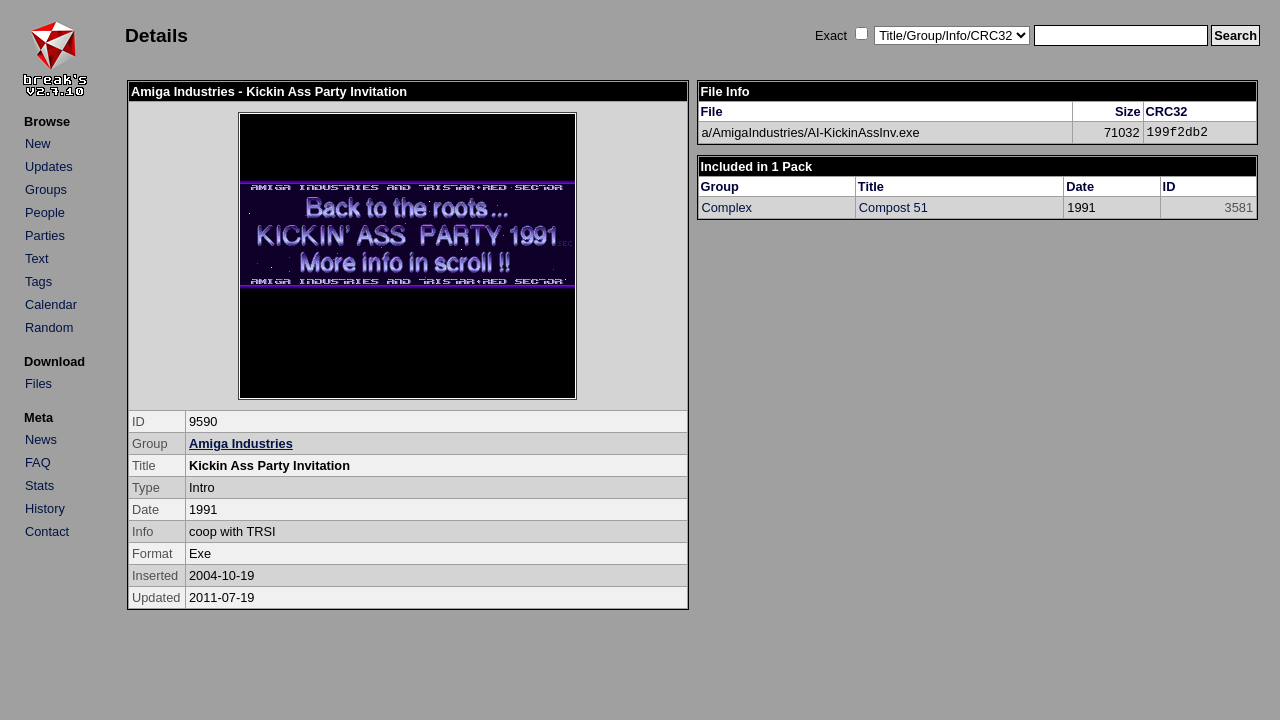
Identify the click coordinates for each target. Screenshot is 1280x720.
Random (49, 327)
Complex (727, 207)
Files (38, 383)
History (45, 508)
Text (36, 258)
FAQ (38, 462)
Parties (45, 235)
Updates (49, 166)
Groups (46, 189)
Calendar (51, 304)
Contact (47, 531)
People (45, 212)
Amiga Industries (241, 443)
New (38, 143)
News (41, 439)
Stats (39, 485)
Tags (38, 281)
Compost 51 (893, 207)
